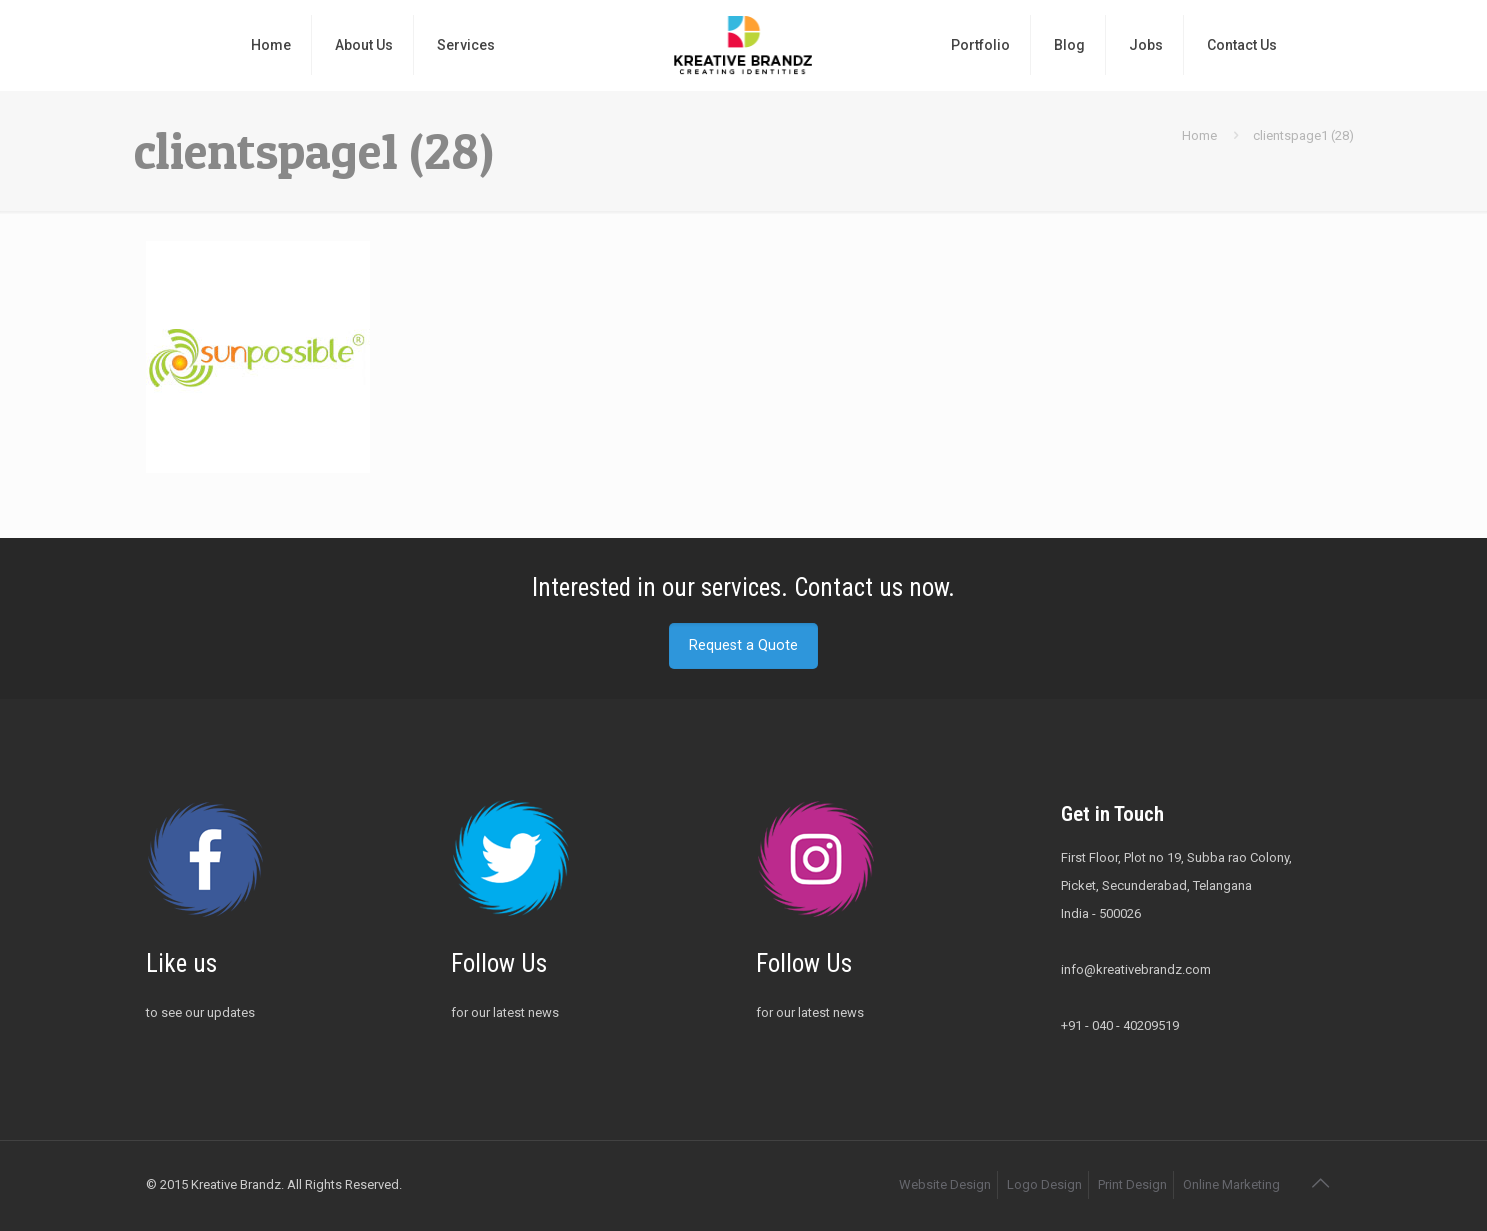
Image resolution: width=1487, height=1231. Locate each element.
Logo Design (1044, 1184)
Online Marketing (1231, 1184)
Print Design (1132, 1184)
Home (1199, 135)
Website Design (945, 1184)
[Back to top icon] (1321, 1183)
